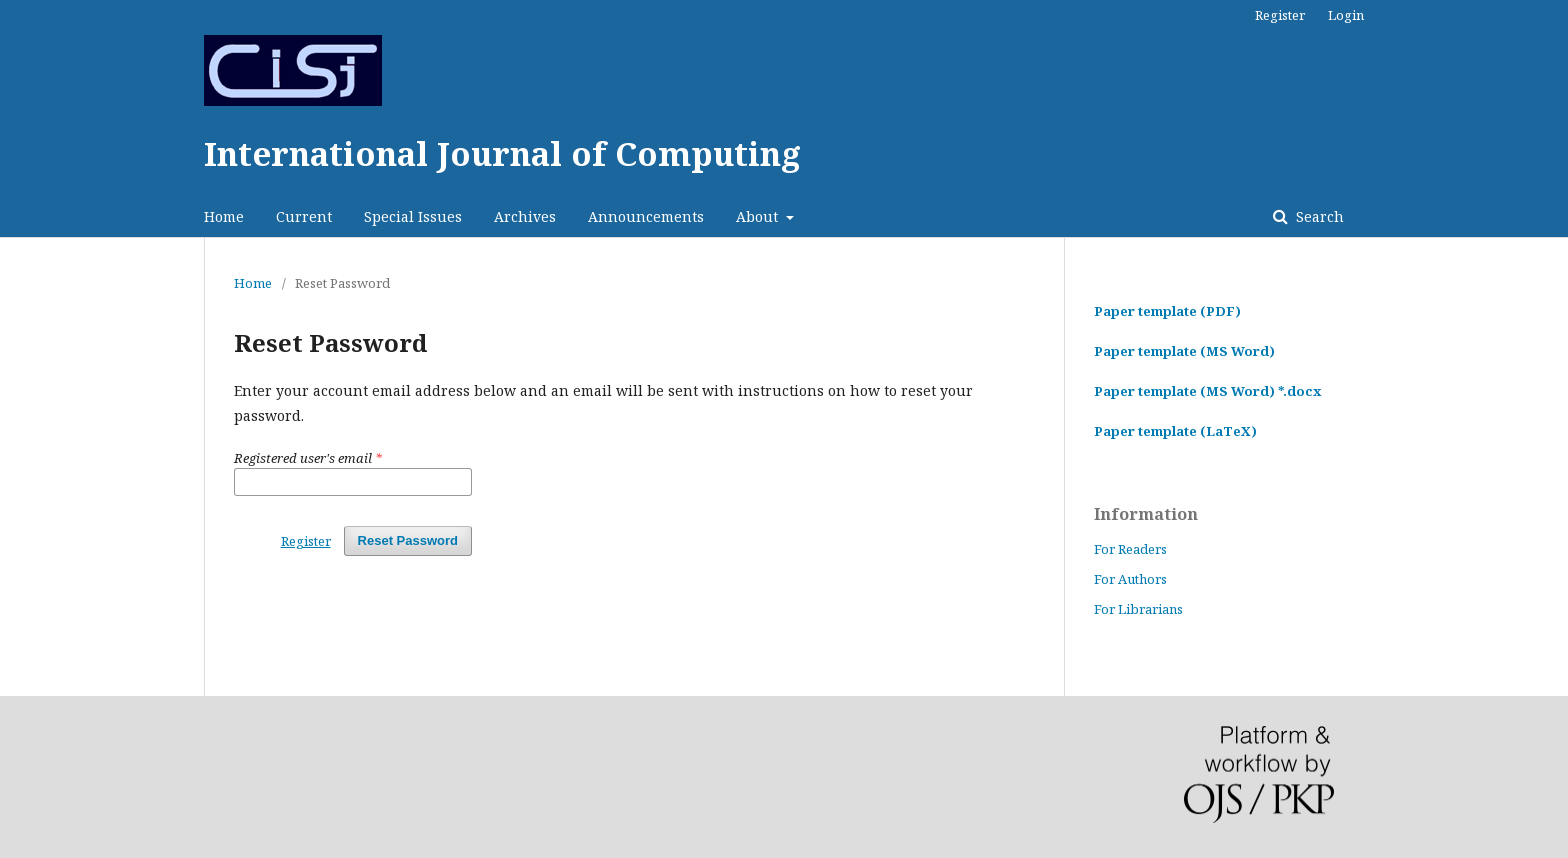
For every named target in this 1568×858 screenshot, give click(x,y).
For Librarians (1138, 609)
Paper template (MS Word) (1184, 351)
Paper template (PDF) (1167, 311)
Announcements (646, 216)
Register (1280, 15)
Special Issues (413, 216)
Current (304, 216)
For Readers (1130, 549)
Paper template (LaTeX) (1175, 431)
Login (1346, 15)
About (759, 216)
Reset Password (408, 540)
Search (1318, 216)
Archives (525, 216)
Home (224, 216)
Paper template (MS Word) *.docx (1207, 391)
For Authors (1130, 579)
